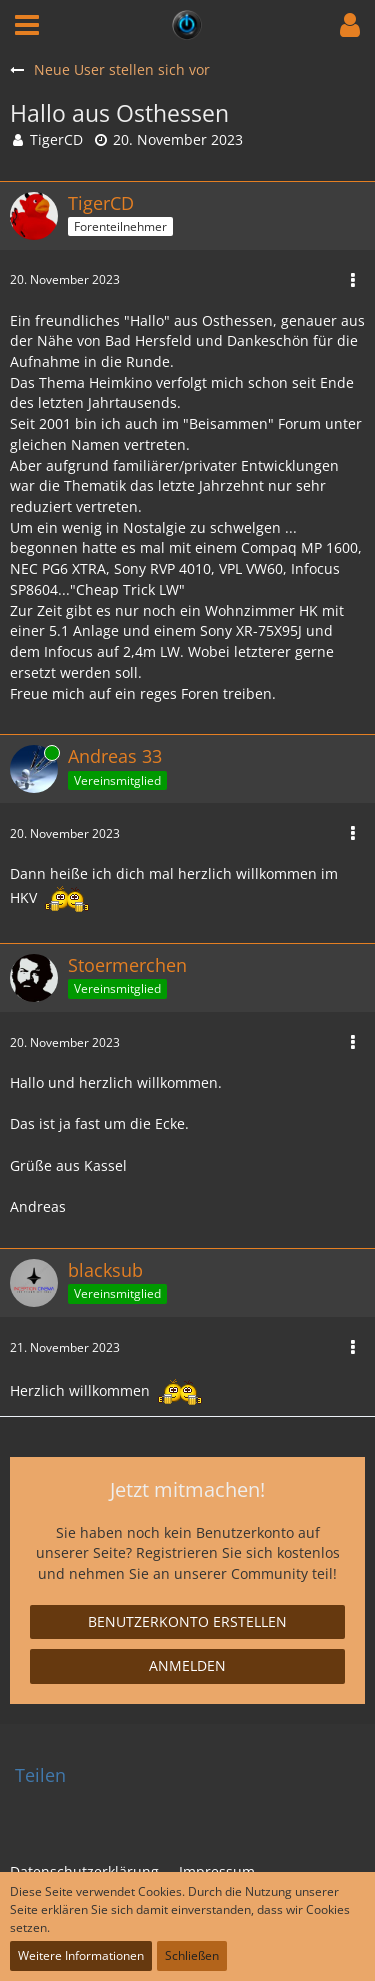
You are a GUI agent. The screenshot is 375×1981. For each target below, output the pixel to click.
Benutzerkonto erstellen (187, 1621)
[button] (27, 25)
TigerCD (56, 139)
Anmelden (187, 1665)
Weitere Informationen (81, 1955)
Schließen (192, 1955)
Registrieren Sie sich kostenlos (238, 1552)
